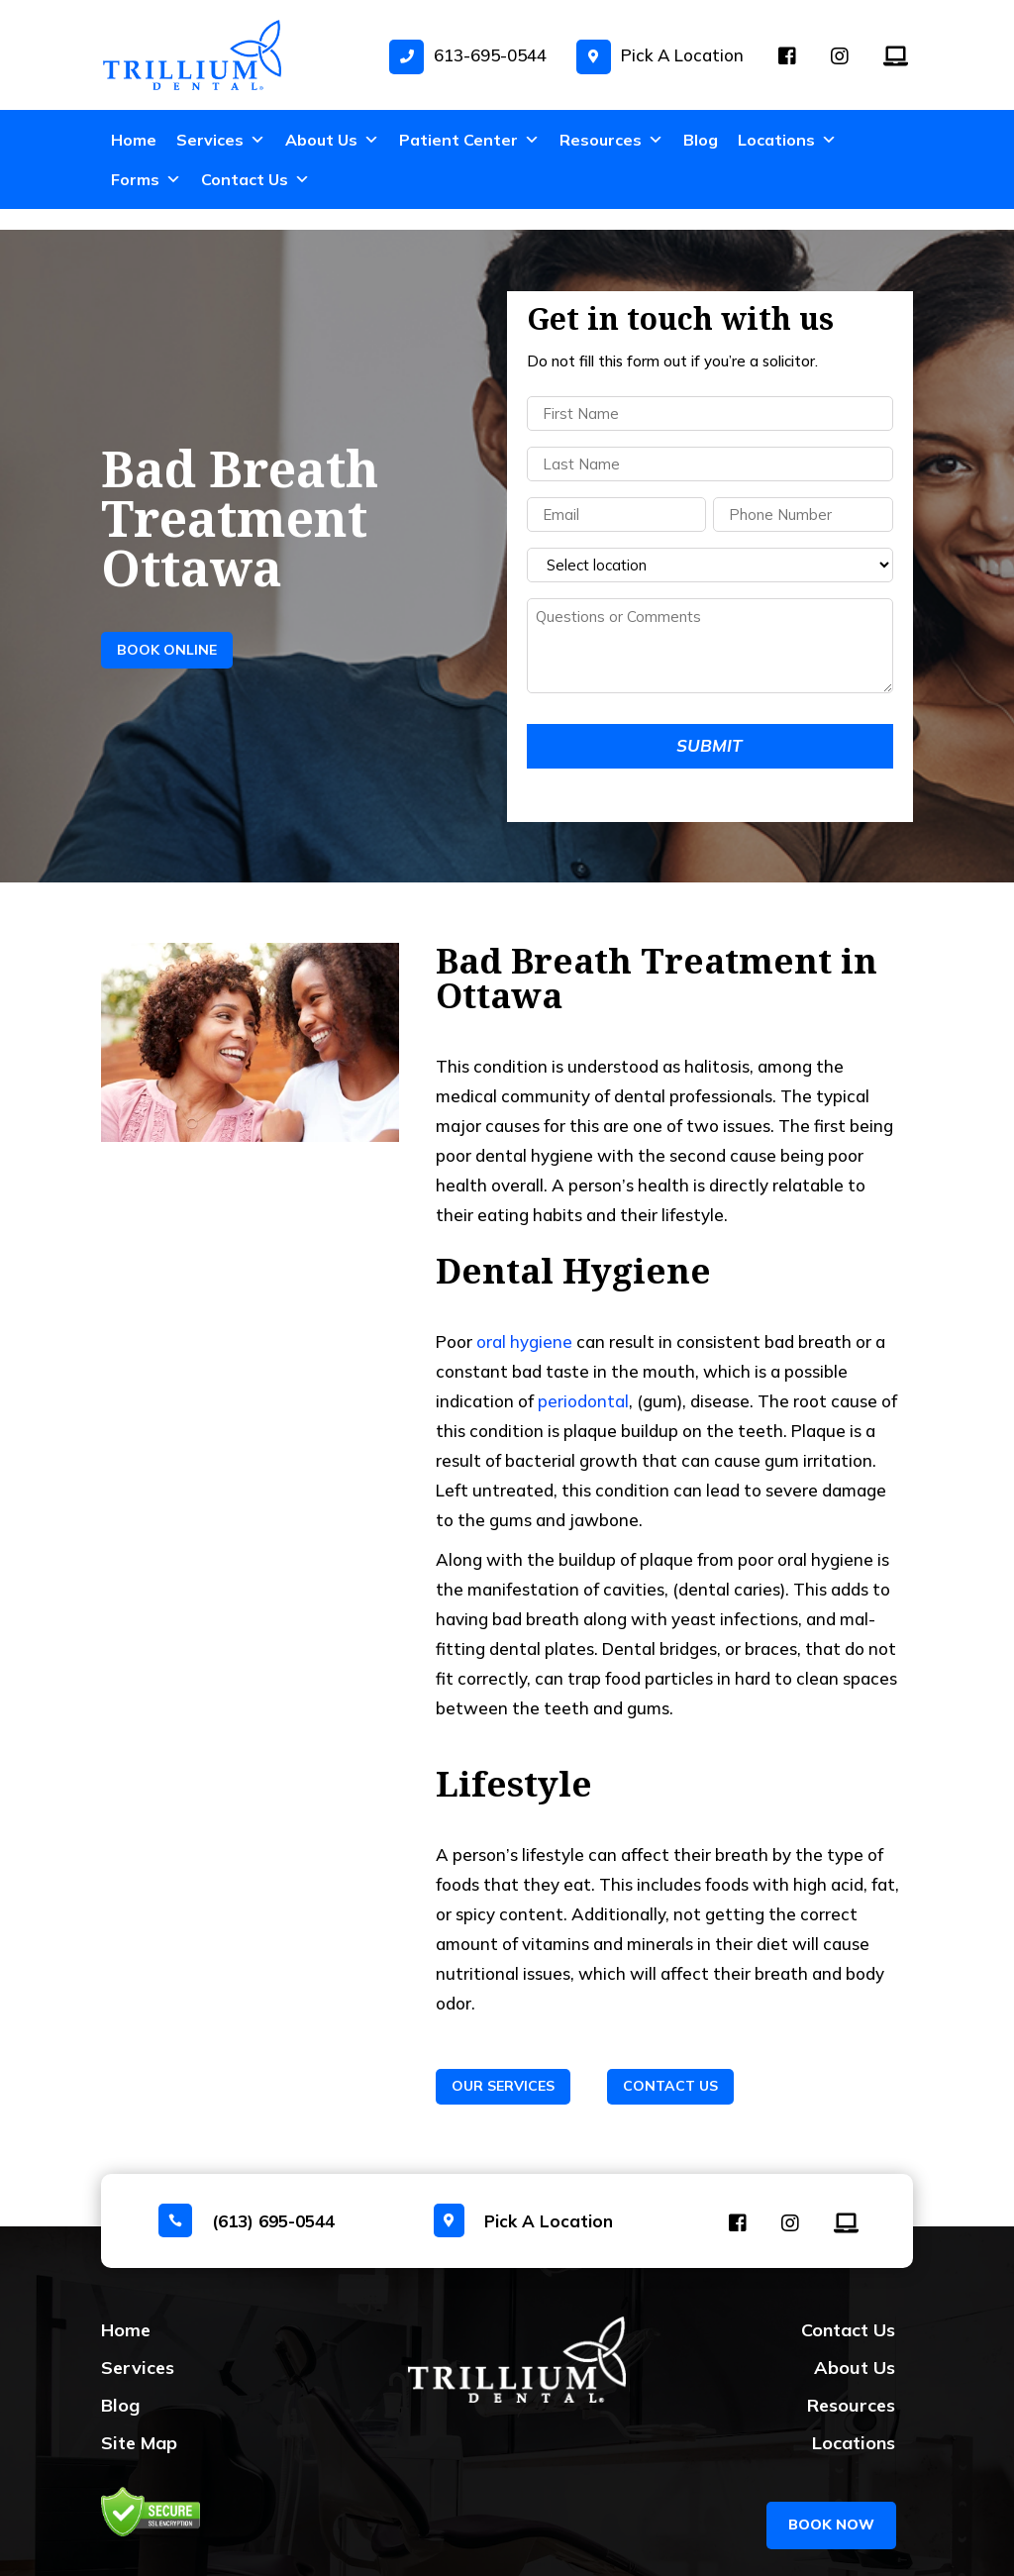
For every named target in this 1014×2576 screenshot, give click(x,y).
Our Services (503, 2065)
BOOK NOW (831, 2489)
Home (133, 140)
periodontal (583, 1380)
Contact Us (255, 179)
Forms (146, 179)
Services (220, 139)
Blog (700, 140)
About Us (332, 139)
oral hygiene (524, 1320)
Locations (787, 139)
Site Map (139, 2422)
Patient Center (469, 139)
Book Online (167, 629)
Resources (611, 139)
